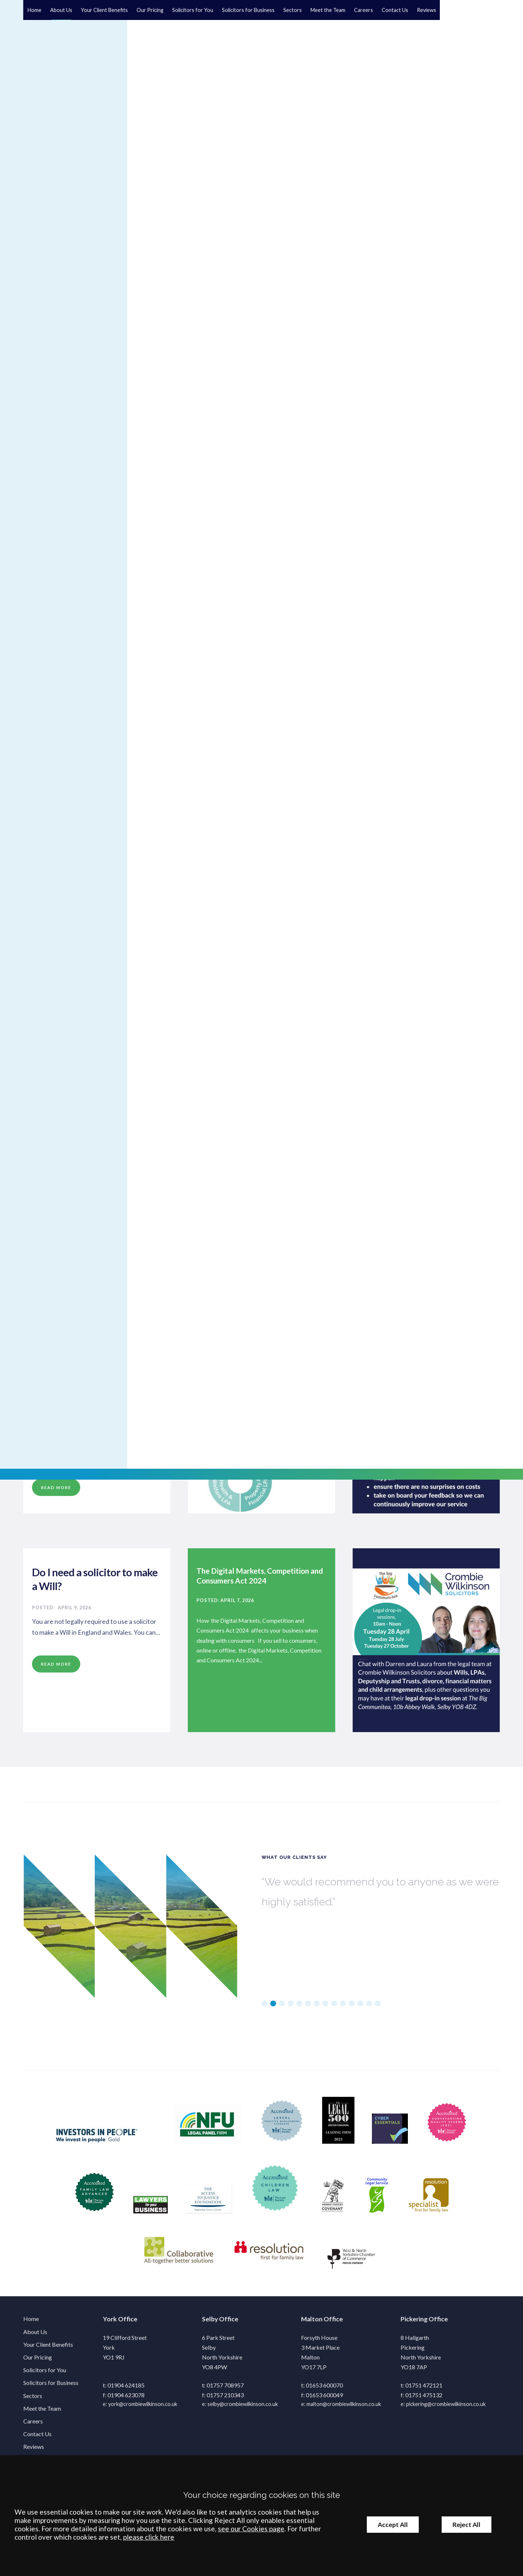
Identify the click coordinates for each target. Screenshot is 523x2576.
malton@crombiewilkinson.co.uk (344, 2409)
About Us (61, 10)
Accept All (393, 2524)
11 (351, 2008)
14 (378, 2008)
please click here (148, 2537)
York (110, 2324)
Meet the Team (328, 10)
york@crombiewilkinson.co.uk (142, 2409)
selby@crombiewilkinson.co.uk (242, 2409)
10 (343, 2008)
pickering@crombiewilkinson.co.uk (446, 2409)
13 (369, 2008)
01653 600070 (324, 2390)
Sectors (292, 10)
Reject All (467, 2524)
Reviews (426, 10)
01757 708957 (225, 2390)
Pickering (414, 2324)
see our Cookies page (251, 2528)
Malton (312, 2324)
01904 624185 (126, 2390)
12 (360, 2008)
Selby (210, 2324)
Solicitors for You (192, 10)
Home (34, 10)
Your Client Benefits (104, 10)
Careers (363, 10)
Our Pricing (150, 10)
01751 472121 (423, 2390)
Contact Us (395, 10)
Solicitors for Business (248, 10)
